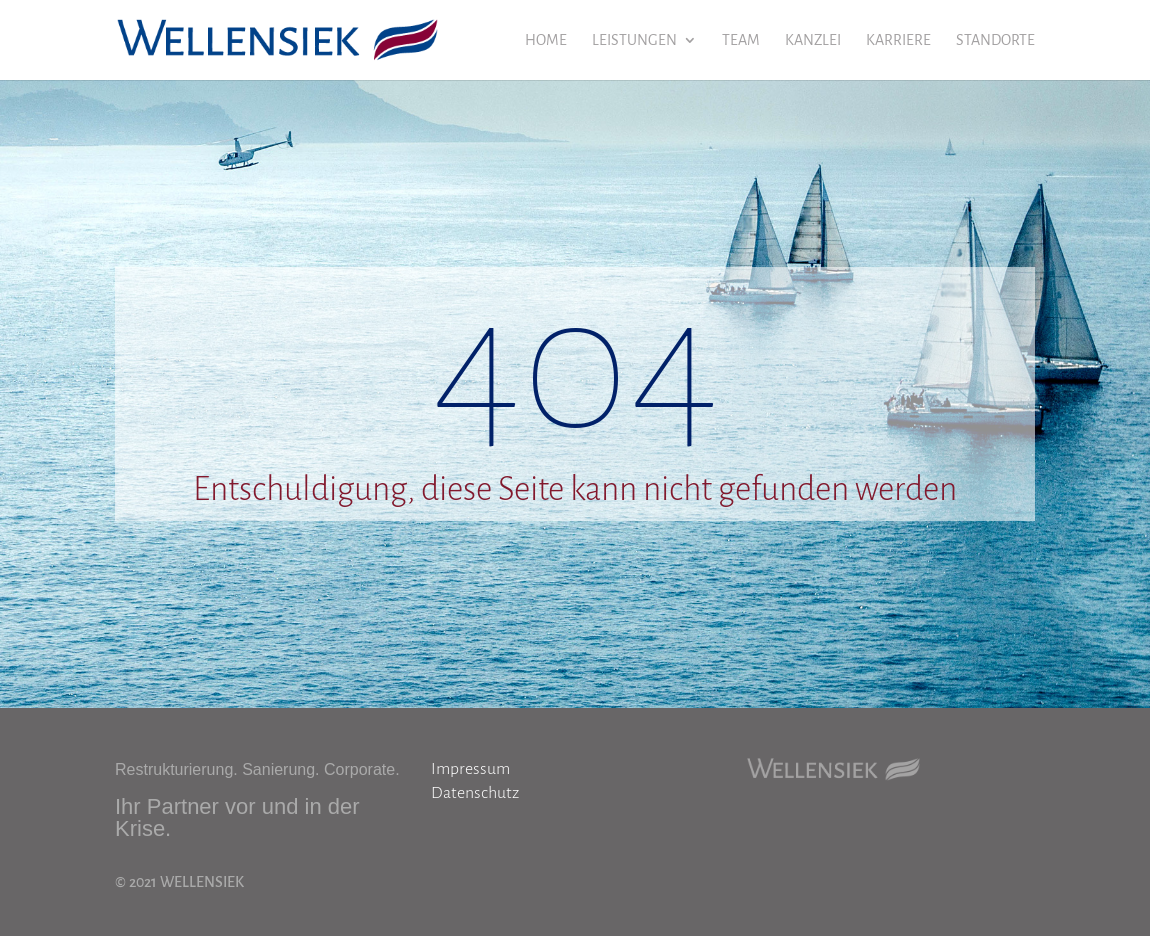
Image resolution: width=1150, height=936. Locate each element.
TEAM (741, 40)
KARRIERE (898, 40)
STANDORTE (995, 40)
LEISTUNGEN (634, 40)
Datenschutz (475, 793)
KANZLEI (813, 40)
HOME (546, 40)
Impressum (470, 769)
